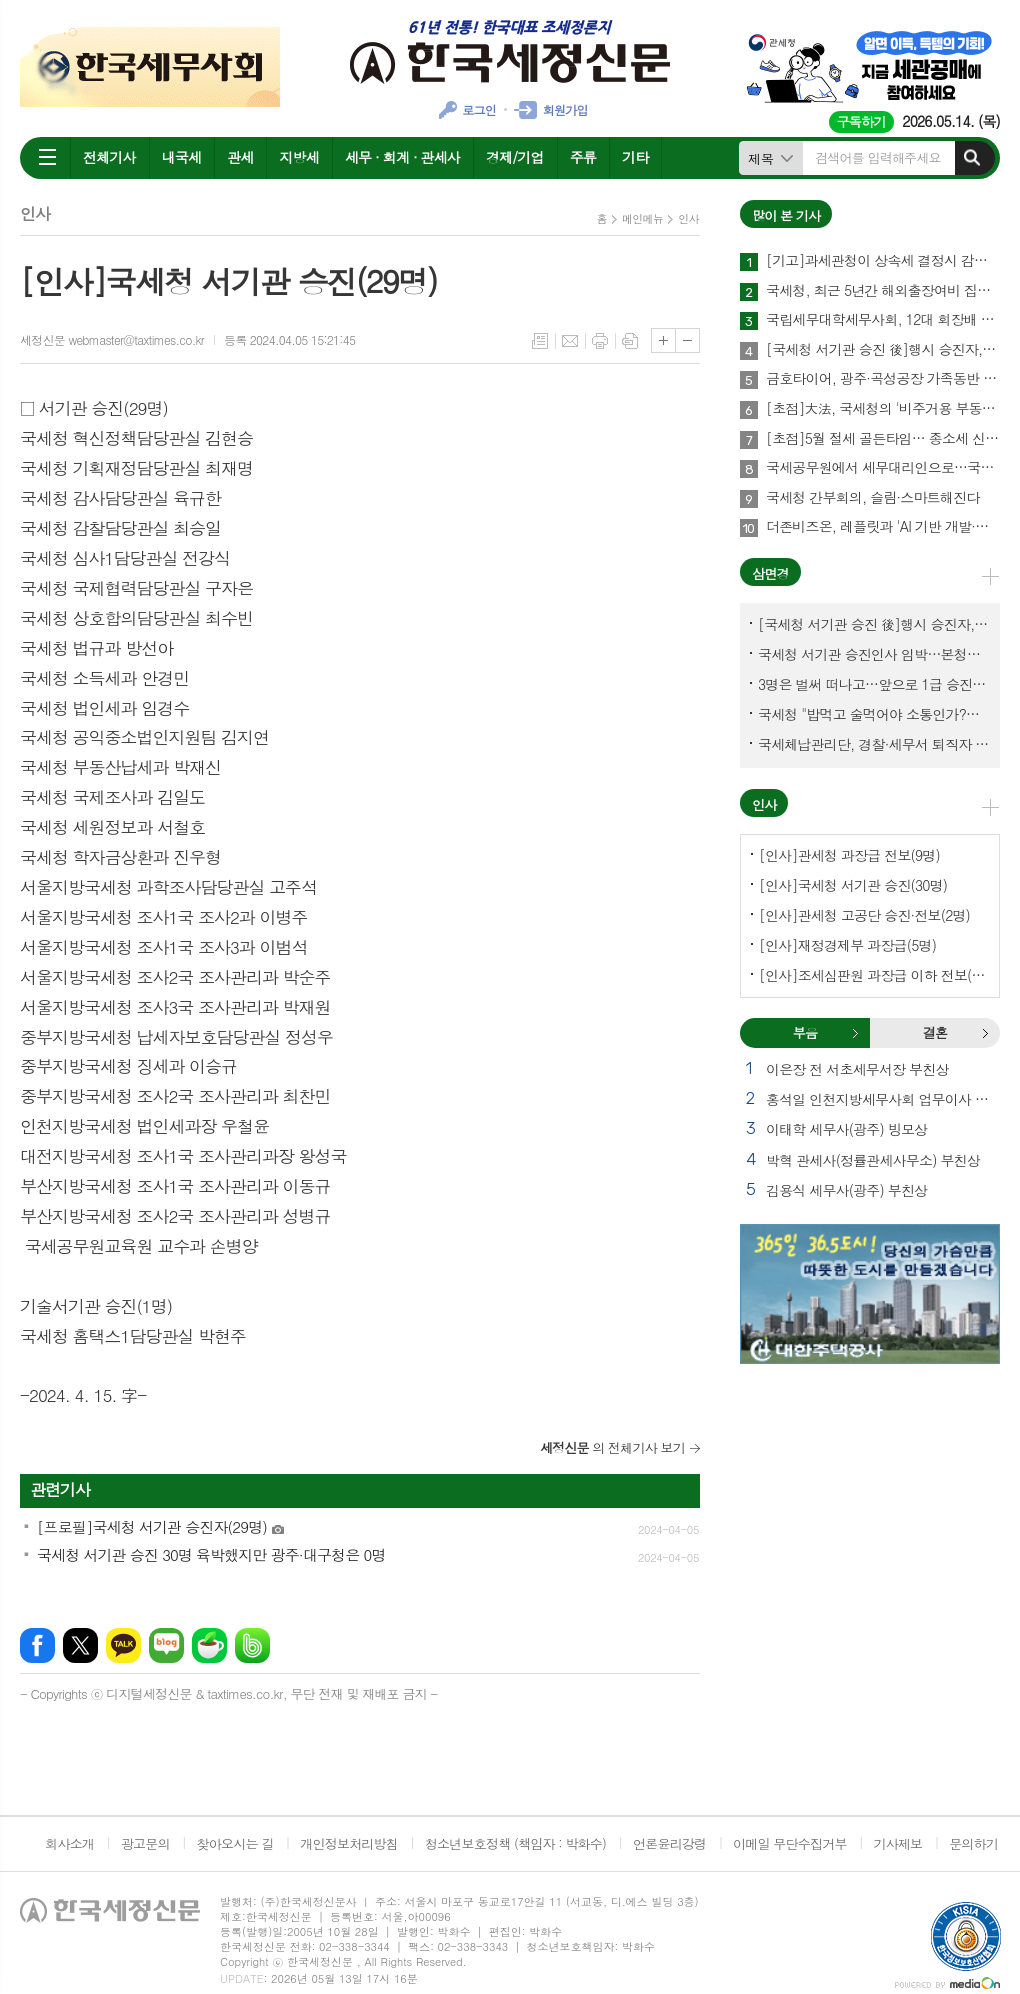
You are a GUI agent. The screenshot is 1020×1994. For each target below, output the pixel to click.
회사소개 (69, 1843)
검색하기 (972, 158)
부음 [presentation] (805, 1032)
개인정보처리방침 (349, 1843)
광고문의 (145, 1843)
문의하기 (973, 1843)
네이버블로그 (166, 1645)
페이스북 (37, 1645)
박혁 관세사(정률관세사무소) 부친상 (873, 1160)
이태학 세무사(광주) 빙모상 (846, 1129)
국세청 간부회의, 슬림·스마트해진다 (872, 498)
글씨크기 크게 (663, 340)
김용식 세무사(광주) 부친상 (846, 1190)
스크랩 (630, 341)
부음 (855, 1033)
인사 (688, 218)
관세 (240, 157)
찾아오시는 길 (235, 1843)
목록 (540, 341)
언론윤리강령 (669, 1843)
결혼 (985, 1033)
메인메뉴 (642, 218)
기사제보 (897, 1843)
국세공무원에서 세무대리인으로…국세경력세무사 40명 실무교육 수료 (883, 468)
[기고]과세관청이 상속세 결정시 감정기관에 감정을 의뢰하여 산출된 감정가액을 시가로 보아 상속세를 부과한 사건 (883, 261)
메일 (570, 341)
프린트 (600, 341)
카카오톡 (123, 1645)
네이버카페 (209, 1645)
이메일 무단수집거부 (790, 1843)
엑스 (80, 1645)
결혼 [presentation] (935, 1032)
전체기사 (109, 157)
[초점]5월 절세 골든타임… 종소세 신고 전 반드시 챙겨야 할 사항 (883, 439)
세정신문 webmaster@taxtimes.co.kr (112, 339)
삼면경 (770, 573)
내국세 (181, 157)
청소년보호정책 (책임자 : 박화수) (515, 1843)
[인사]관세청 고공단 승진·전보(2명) (864, 915)
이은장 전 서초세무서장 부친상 (857, 1069)
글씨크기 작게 (687, 340)
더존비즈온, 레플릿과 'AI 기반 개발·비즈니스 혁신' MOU (883, 527)
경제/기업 (515, 157)
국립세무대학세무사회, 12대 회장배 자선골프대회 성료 (883, 320)
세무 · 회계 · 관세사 (402, 157)
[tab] (805, 1033)
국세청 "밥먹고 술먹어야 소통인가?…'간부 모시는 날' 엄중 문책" (874, 714)
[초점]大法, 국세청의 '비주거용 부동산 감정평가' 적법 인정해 (883, 409)
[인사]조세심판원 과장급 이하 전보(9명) (874, 975)
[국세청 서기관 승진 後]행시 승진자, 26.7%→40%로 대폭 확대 (883, 350)
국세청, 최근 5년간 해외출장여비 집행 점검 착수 (883, 291)
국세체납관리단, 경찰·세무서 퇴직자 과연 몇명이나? (874, 744)
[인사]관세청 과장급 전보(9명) (849, 855)
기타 (635, 157)
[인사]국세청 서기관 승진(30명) (853, 885)
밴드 (252, 1645)
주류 (583, 157)
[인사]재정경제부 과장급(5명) (847, 945)
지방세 (298, 157)
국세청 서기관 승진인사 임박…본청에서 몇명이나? (874, 654)
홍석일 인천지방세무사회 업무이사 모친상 (883, 1099)
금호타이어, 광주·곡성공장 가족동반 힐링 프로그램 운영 (883, 379)
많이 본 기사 (786, 215)
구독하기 (861, 121)
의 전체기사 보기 (612, 1447)
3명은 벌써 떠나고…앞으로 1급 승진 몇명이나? (874, 684)
